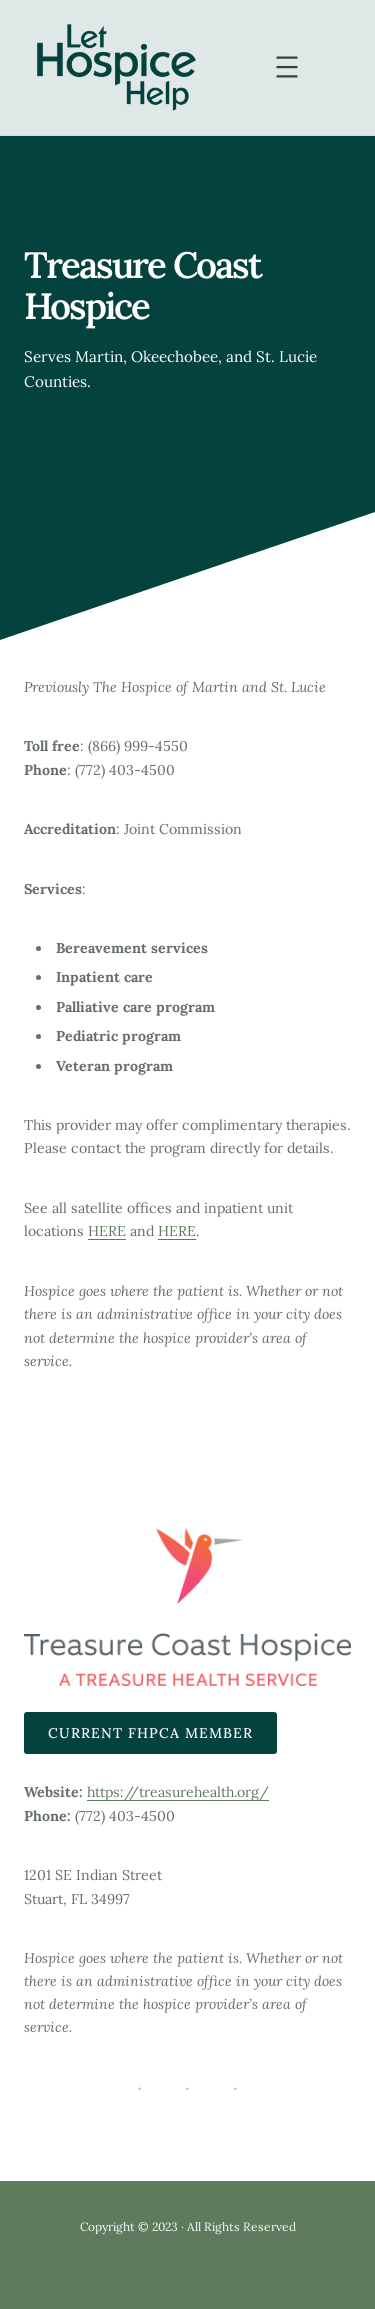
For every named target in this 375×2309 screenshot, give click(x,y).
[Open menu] (287, 67)
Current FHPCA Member (150, 1733)
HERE (107, 1231)
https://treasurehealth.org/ (178, 1792)
